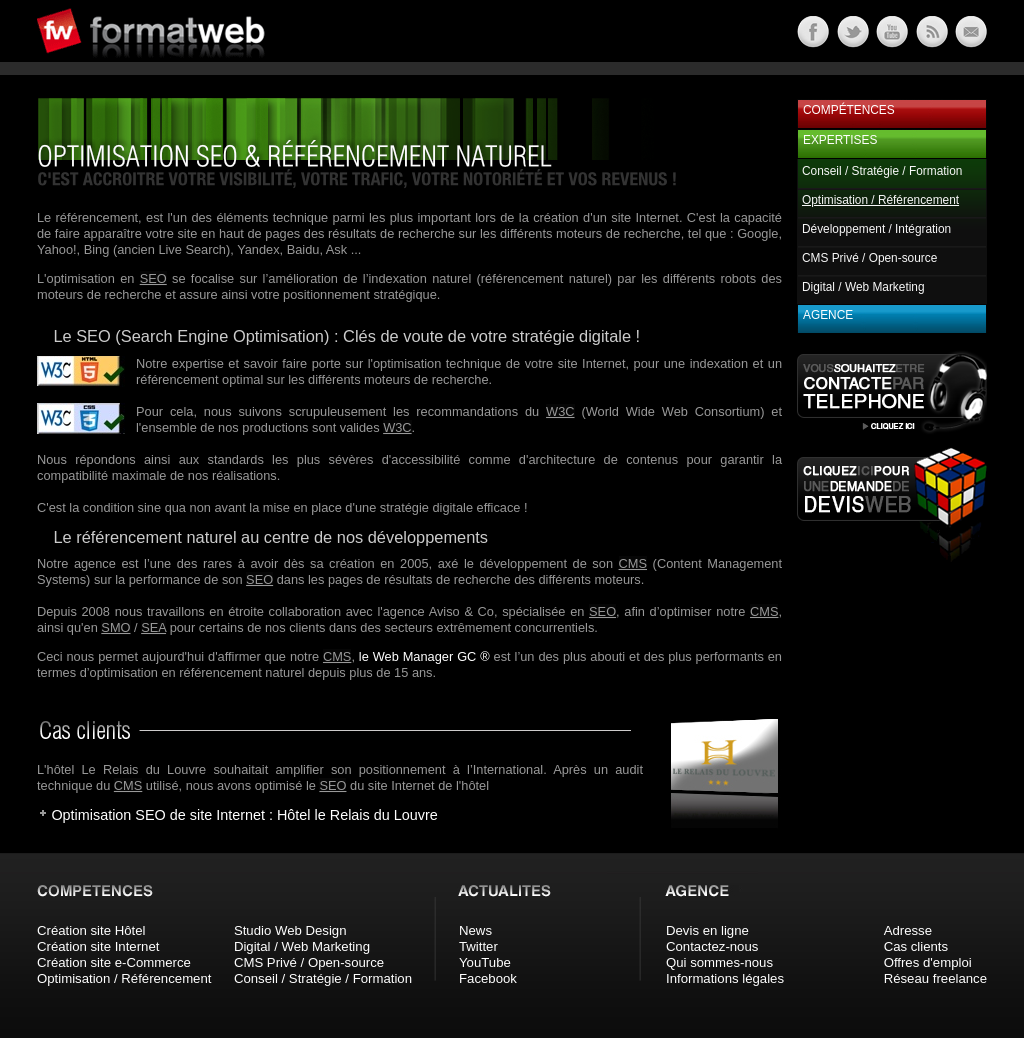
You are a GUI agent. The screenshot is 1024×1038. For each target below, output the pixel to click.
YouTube (485, 962)
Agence (828, 315)
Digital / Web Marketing (863, 287)
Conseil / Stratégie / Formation (882, 171)
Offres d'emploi (928, 962)
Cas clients (916, 946)
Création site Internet (98, 946)
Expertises (840, 140)
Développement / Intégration (876, 229)
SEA (153, 627)
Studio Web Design (290, 930)
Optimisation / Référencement (124, 978)
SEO (153, 278)
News (475, 930)
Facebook (488, 978)
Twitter (478, 946)
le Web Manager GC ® (424, 656)
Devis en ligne (707, 930)
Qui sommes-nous (719, 962)
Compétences (849, 110)
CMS (633, 563)
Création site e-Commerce (114, 962)
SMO (115, 627)
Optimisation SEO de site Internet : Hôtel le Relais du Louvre (244, 815)
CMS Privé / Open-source (869, 258)
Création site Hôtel (91, 930)
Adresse (908, 930)
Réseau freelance (935, 978)
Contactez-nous (712, 946)
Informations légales (725, 978)
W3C (560, 411)
